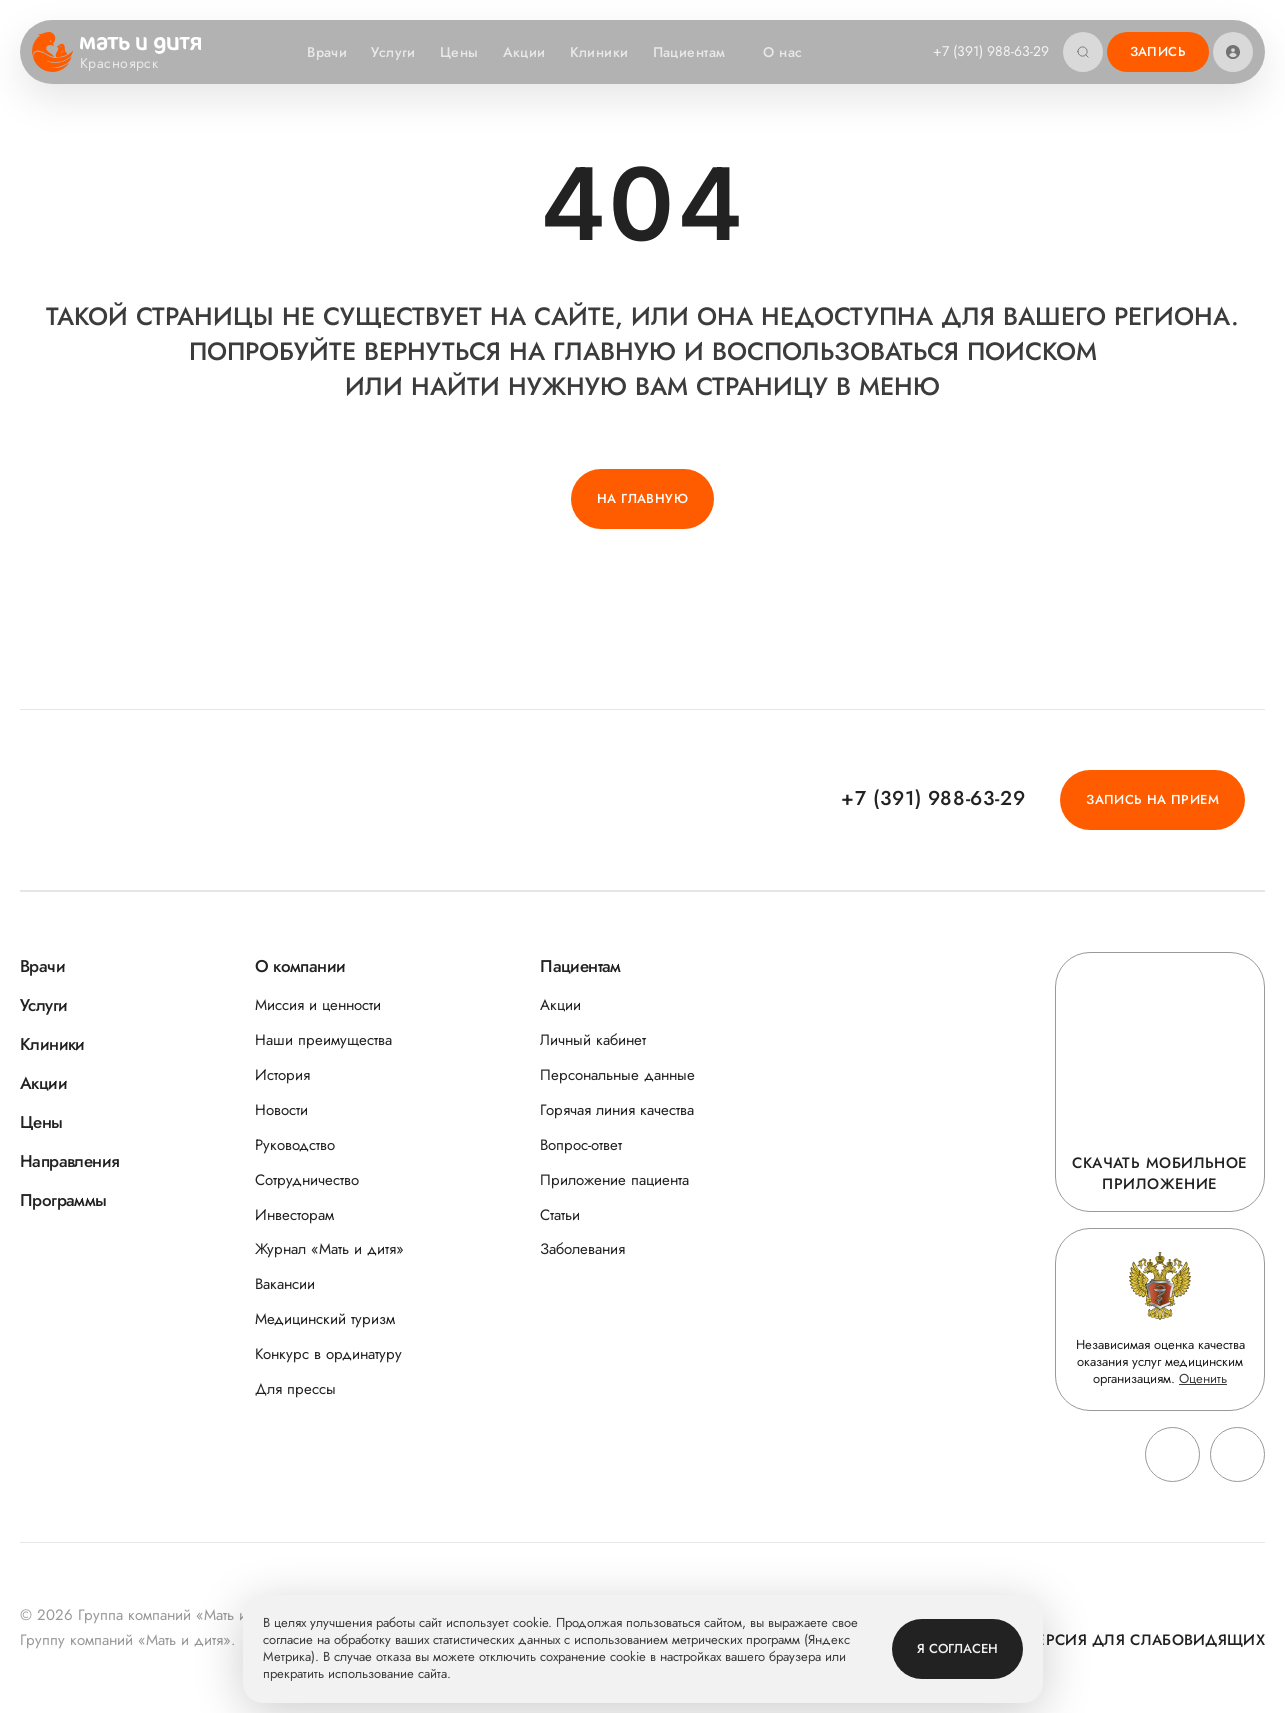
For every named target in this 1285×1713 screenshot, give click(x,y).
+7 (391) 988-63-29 (991, 51)
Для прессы (295, 1389)
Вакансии (285, 1284)
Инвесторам (294, 1215)
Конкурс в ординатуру (328, 1354)
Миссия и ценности (318, 1005)
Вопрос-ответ (581, 1145)
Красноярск (131, 64)
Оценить (1203, 1378)
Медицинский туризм (325, 1319)
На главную (642, 498)
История (282, 1075)
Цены (459, 52)
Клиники (599, 52)
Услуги (393, 52)
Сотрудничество (307, 1180)
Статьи (560, 1215)
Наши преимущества (323, 1040)
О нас (792, 52)
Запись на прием (1152, 799)
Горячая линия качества (617, 1110)
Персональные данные (617, 1075)
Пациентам (699, 52)
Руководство (295, 1145)
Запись (1158, 51)
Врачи (327, 52)
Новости (281, 1110)
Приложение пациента (614, 1180)
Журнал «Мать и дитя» (329, 1249)
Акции (524, 52)
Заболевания (582, 1249)
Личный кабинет (593, 1040)
